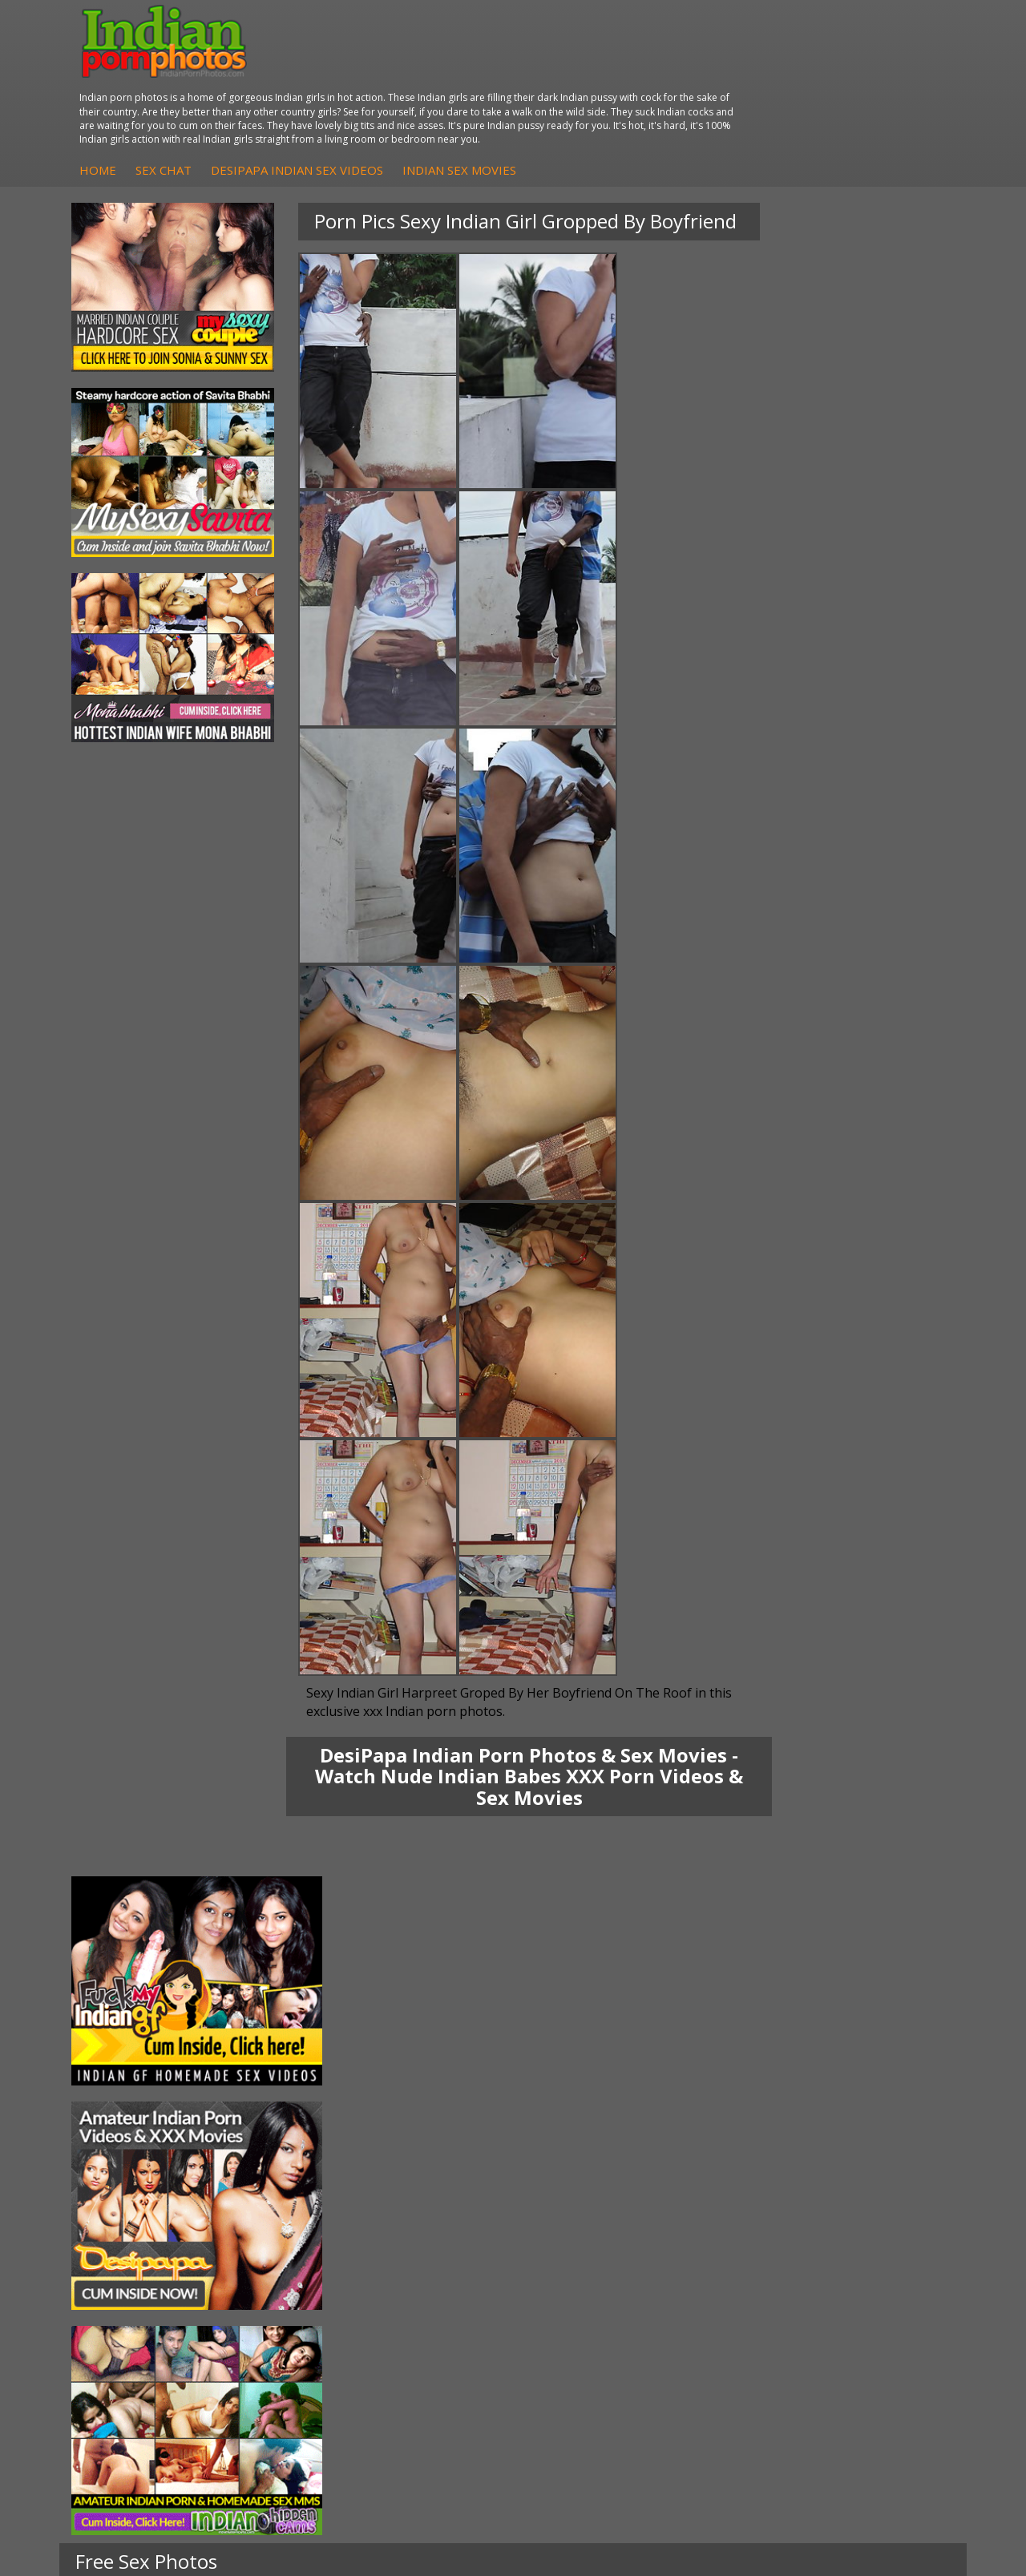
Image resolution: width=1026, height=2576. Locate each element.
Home (327, 86)
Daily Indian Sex (886, 2251)
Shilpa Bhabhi (132, 2299)
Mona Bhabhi (132, 2203)
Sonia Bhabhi (131, 2219)
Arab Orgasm (730, 2203)
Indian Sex (273, 2251)
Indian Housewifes (294, 2283)
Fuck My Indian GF (443, 2267)
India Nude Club (737, 2251)
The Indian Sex (883, 2203)
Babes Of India (734, 2219)
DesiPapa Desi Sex (296, 2267)
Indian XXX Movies (892, 2299)
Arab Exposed (282, 2235)
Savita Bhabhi (132, 2251)
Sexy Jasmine (131, 2235)
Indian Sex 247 (733, 2267)
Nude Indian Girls (590, 2299)
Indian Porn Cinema (567, 2211)
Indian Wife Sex (884, 2267)
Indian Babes (429, 2299)
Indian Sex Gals (585, 2267)
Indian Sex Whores (594, 2235)
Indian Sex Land (737, 2283)
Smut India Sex (883, 2283)
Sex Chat (393, 86)
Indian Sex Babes (590, 2283)
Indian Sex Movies (688, 86)
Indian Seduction (589, 2251)
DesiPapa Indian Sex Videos (526, 86)
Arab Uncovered (437, 2315)
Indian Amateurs (438, 2283)
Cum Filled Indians (743, 2235)
